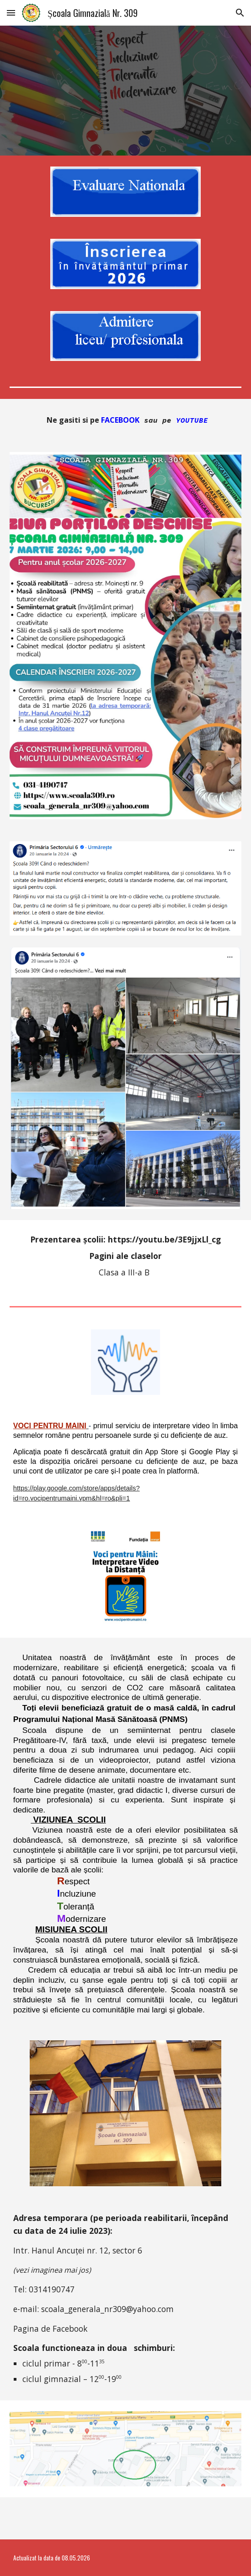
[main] (125, 420)
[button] (11, 12)
